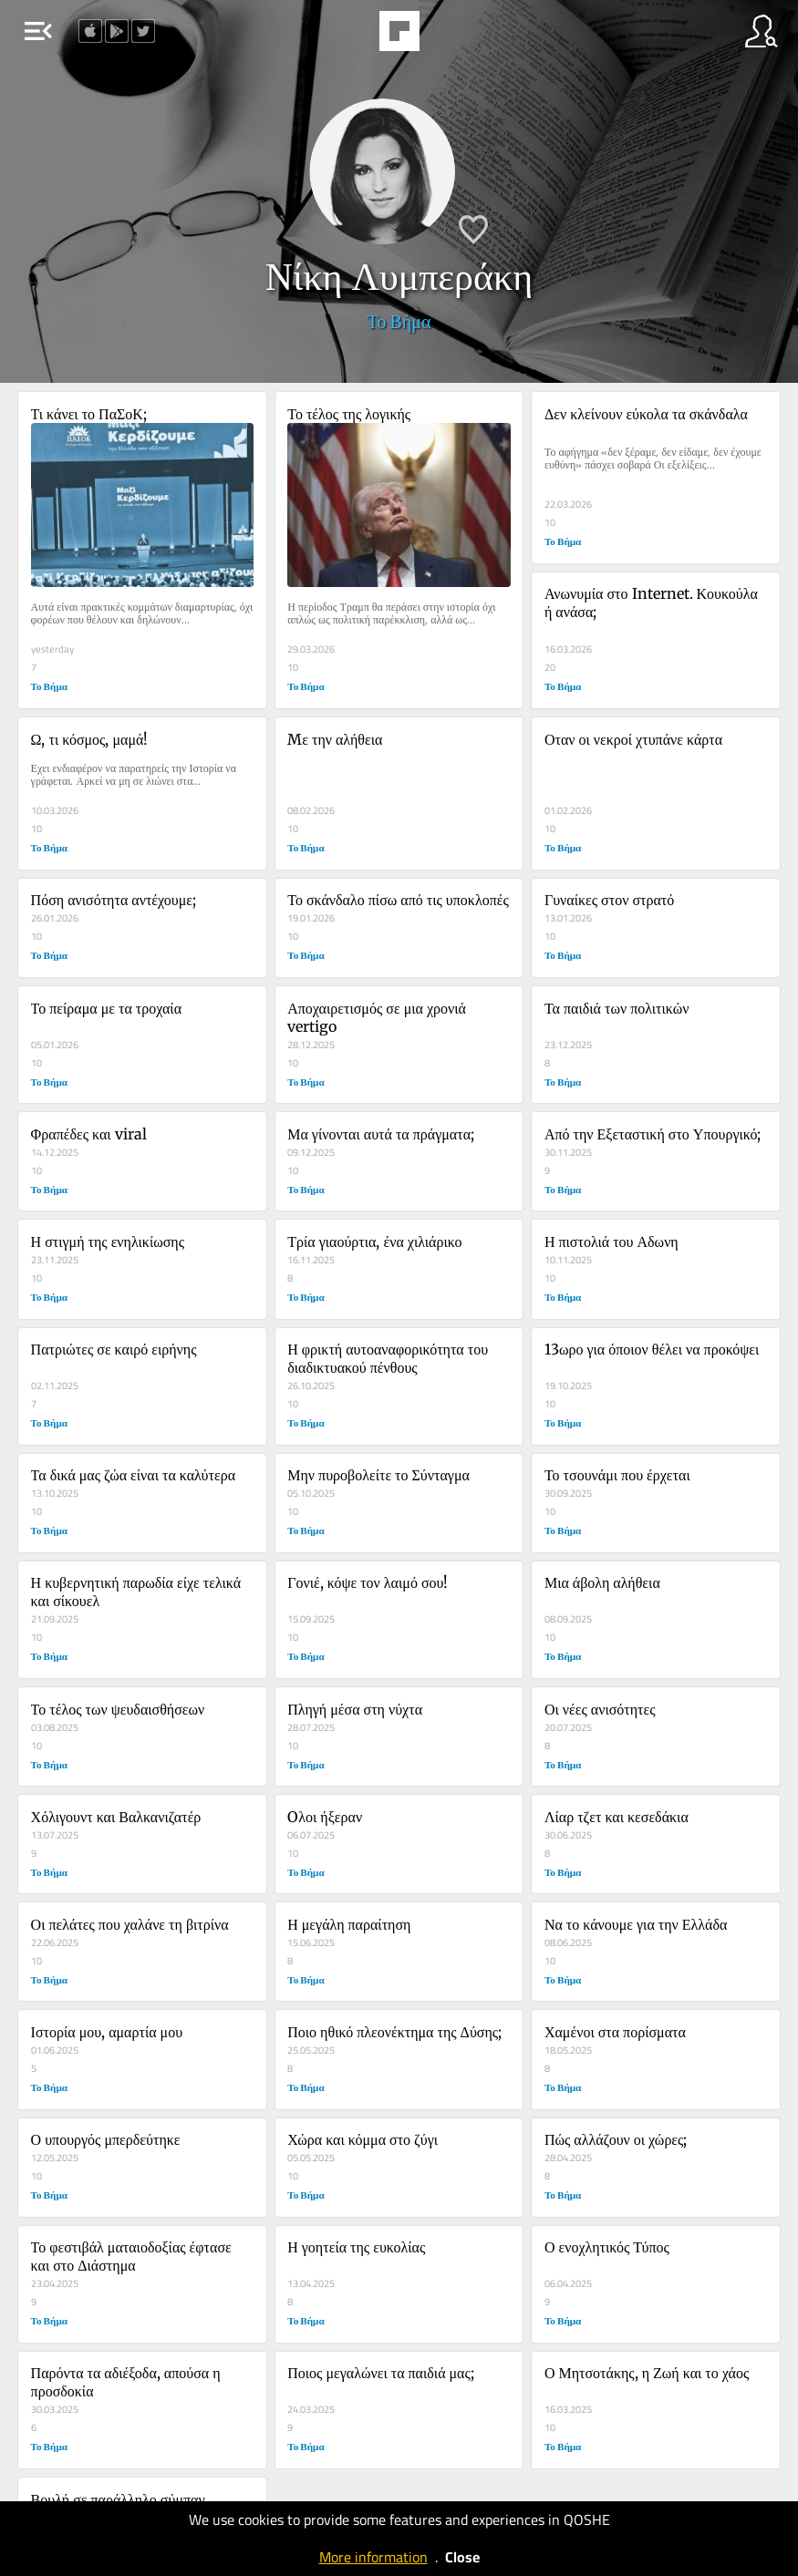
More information (373, 2557)
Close (462, 2557)
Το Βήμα (399, 321)
